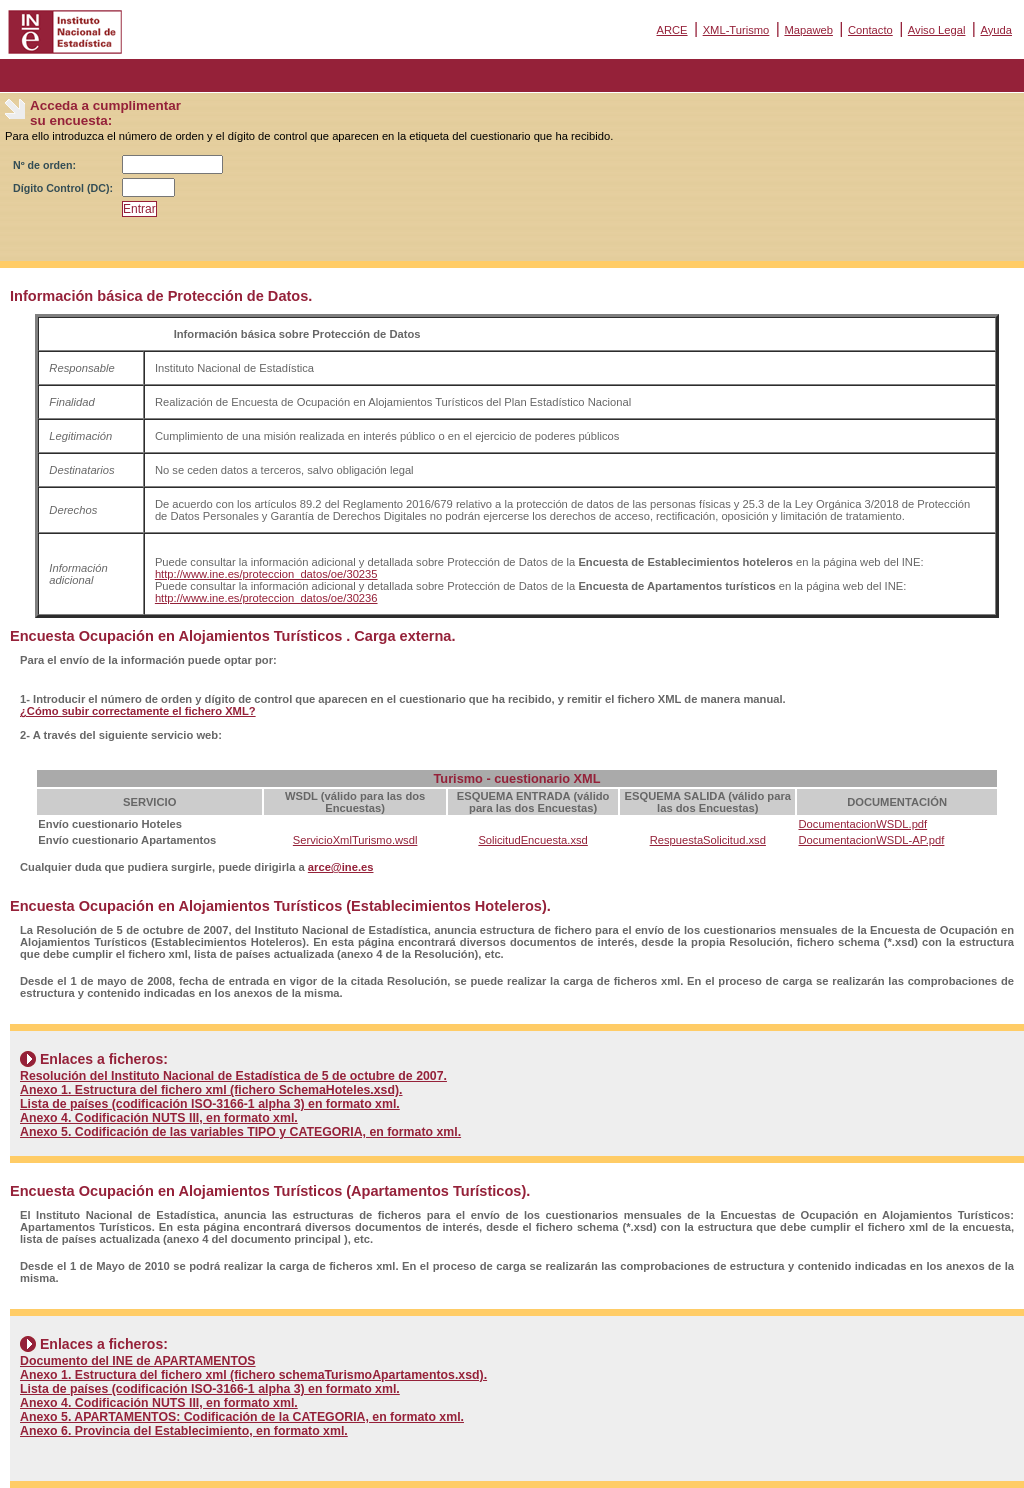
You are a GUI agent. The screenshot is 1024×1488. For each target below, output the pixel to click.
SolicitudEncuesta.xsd (532, 840)
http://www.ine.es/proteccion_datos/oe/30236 (266, 598)
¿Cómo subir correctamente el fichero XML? (138, 711)
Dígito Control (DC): (63, 188)
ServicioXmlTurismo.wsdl (355, 840)
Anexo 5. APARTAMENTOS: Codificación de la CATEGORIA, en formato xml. (242, 1417)
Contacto (870, 30)
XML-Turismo (736, 30)
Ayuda (996, 30)
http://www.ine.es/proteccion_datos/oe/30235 (266, 574)
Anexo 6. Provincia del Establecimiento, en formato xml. (184, 1431)
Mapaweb (808, 30)
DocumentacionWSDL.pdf (862, 824)
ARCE (671, 30)
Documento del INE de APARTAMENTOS (138, 1361)
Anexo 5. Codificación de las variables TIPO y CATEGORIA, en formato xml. (240, 1132)
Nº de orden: (44, 165)
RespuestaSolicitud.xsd (708, 840)
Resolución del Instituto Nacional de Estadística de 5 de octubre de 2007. (233, 1076)
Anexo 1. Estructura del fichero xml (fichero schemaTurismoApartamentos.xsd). (253, 1375)
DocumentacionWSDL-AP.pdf (871, 840)
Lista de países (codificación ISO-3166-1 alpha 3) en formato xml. (210, 1104)
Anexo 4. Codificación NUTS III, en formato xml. (159, 1118)
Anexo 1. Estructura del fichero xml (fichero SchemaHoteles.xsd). (211, 1090)
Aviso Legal (937, 30)
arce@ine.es (341, 867)
